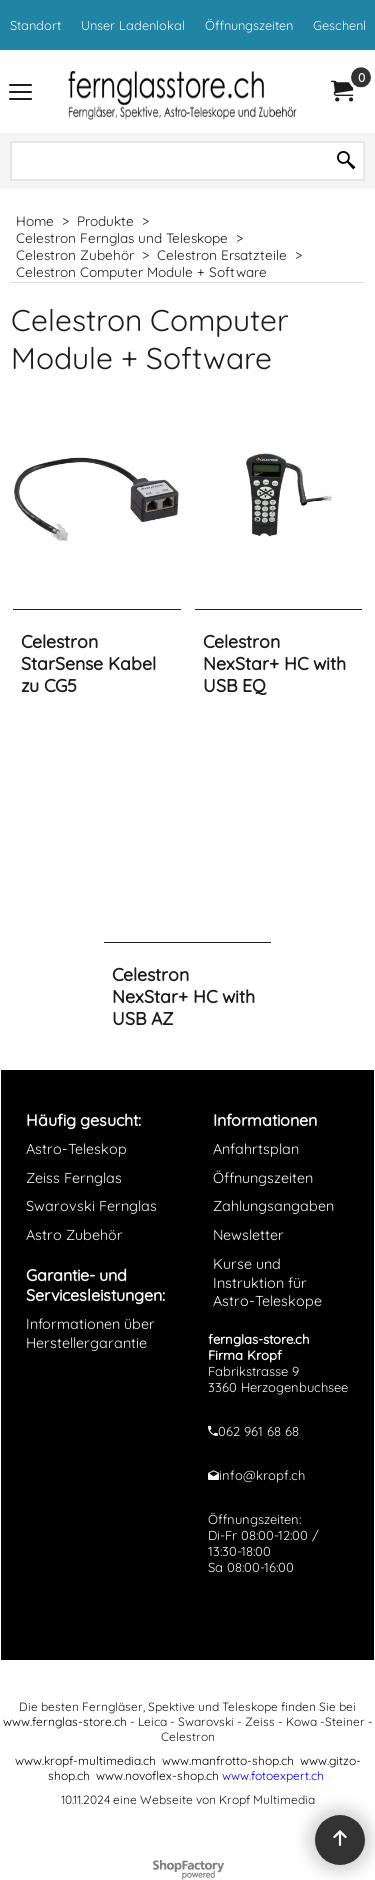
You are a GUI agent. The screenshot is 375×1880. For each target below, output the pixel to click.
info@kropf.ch (262, 1475)
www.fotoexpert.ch (273, 1775)
